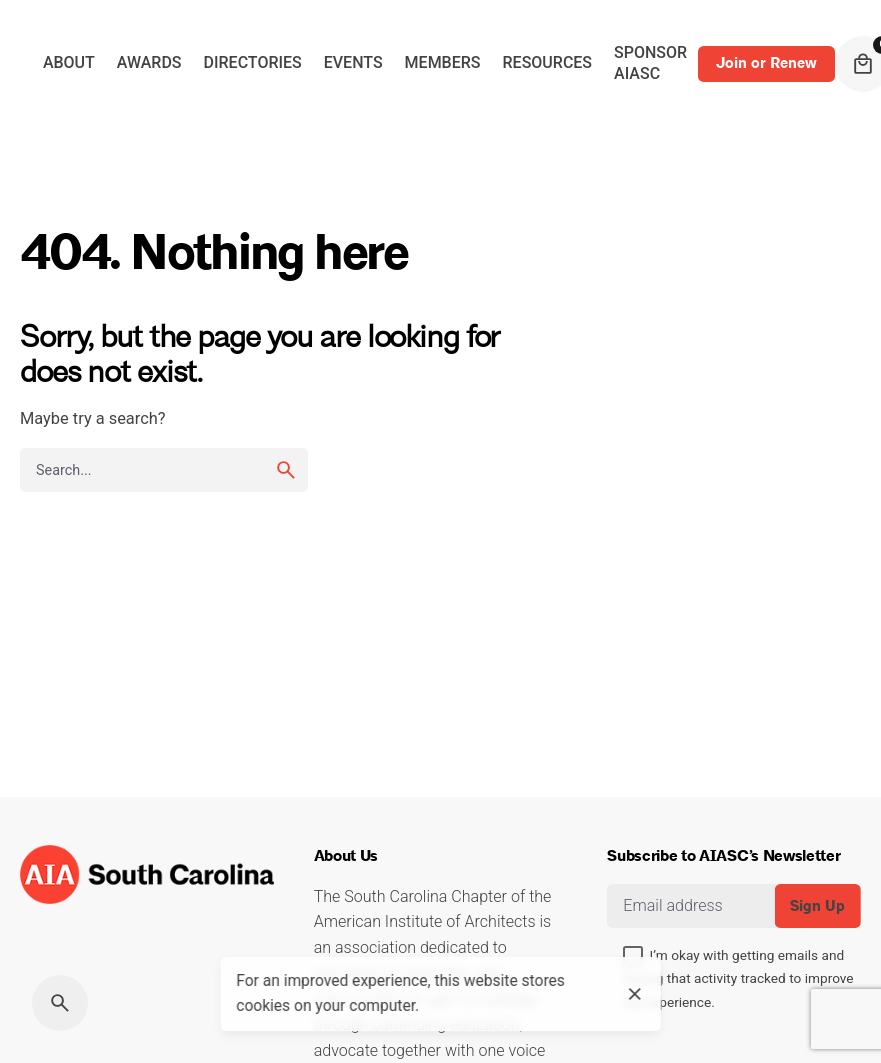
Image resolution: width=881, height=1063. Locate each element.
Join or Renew (766, 63)
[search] (286, 470)
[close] (635, 994)
